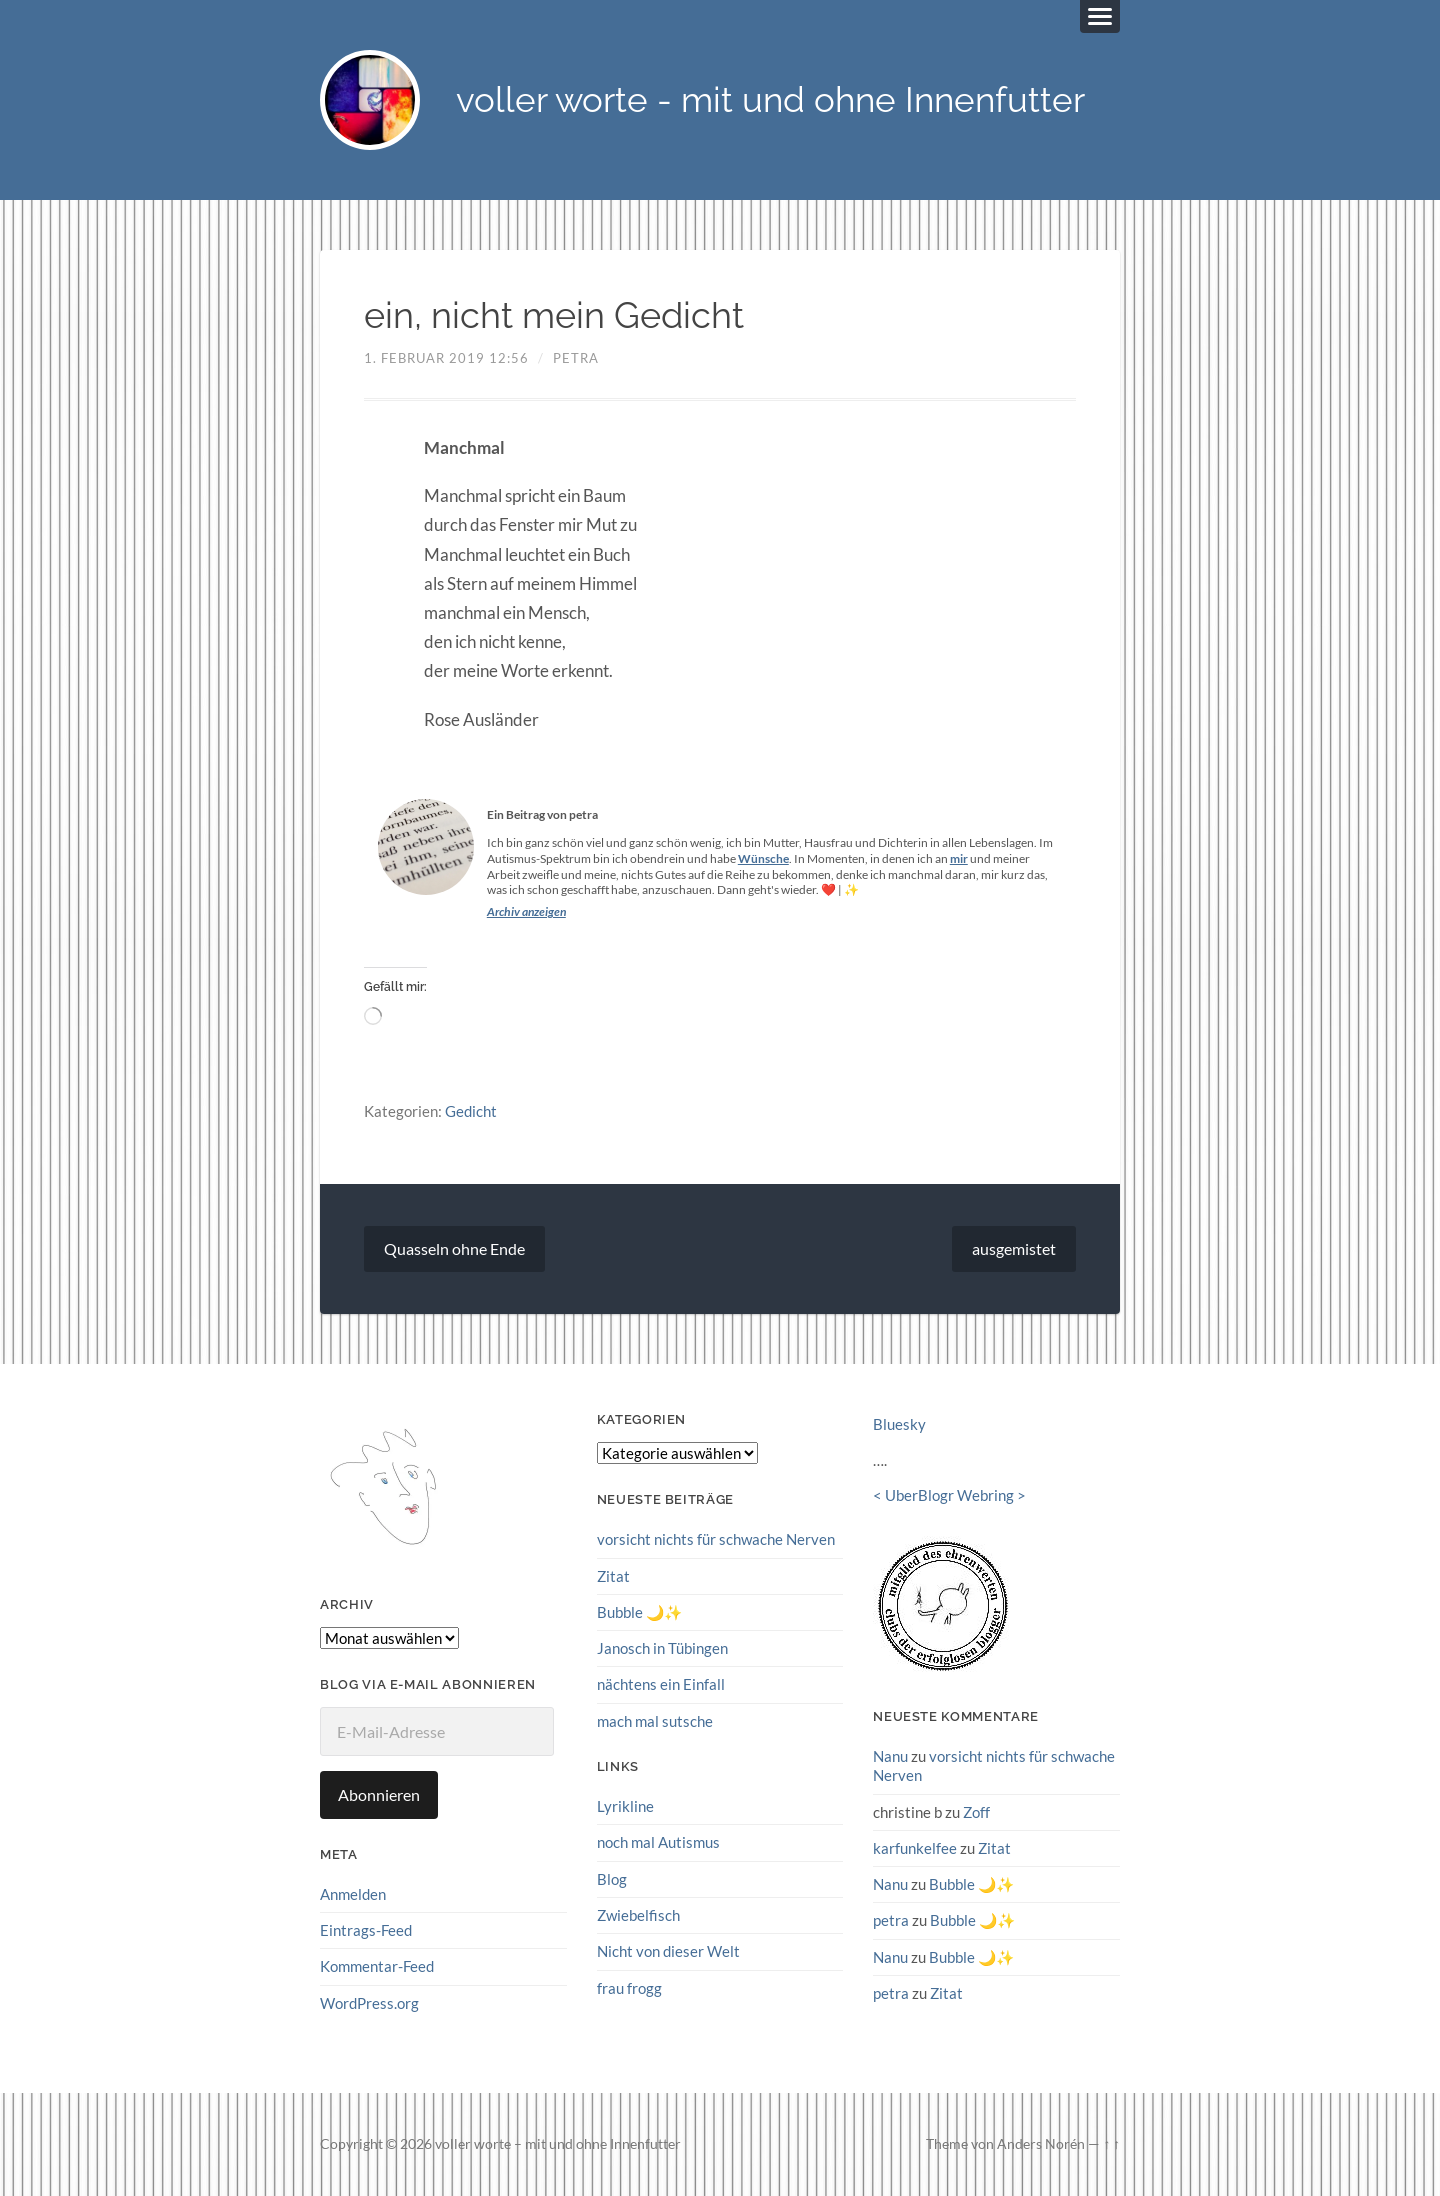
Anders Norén (1041, 2144)
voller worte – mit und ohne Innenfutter (558, 2144)
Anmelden (353, 1894)
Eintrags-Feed (366, 1930)
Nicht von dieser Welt (668, 1951)
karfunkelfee (915, 1848)
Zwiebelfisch (638, 1915)
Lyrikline (625, 1806)
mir (959, 859)
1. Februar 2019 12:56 (446, 358)
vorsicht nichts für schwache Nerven (716, 1540)
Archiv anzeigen (526, 912)
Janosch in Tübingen (662, 1648)
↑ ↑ (1111, 2144)
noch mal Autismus (658, 1842)
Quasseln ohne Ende (454, 1249)
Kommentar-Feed (377, 1966)
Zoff (976, 1812)
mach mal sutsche (655, 1721)
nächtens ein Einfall (661, 1684)
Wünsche (763, 859)
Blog (612, 1878)
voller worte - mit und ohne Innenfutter (770, 100)
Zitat (613, 1576)
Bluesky (899, 1425)
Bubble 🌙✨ (639, 1612)
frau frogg (629, 1987)
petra (576, 358)
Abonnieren (379, 1794)
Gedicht (471, 1111)
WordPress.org (369, 2003)
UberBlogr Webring (949, 1496)
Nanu (890, 1756)
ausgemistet (1014, 1249)
